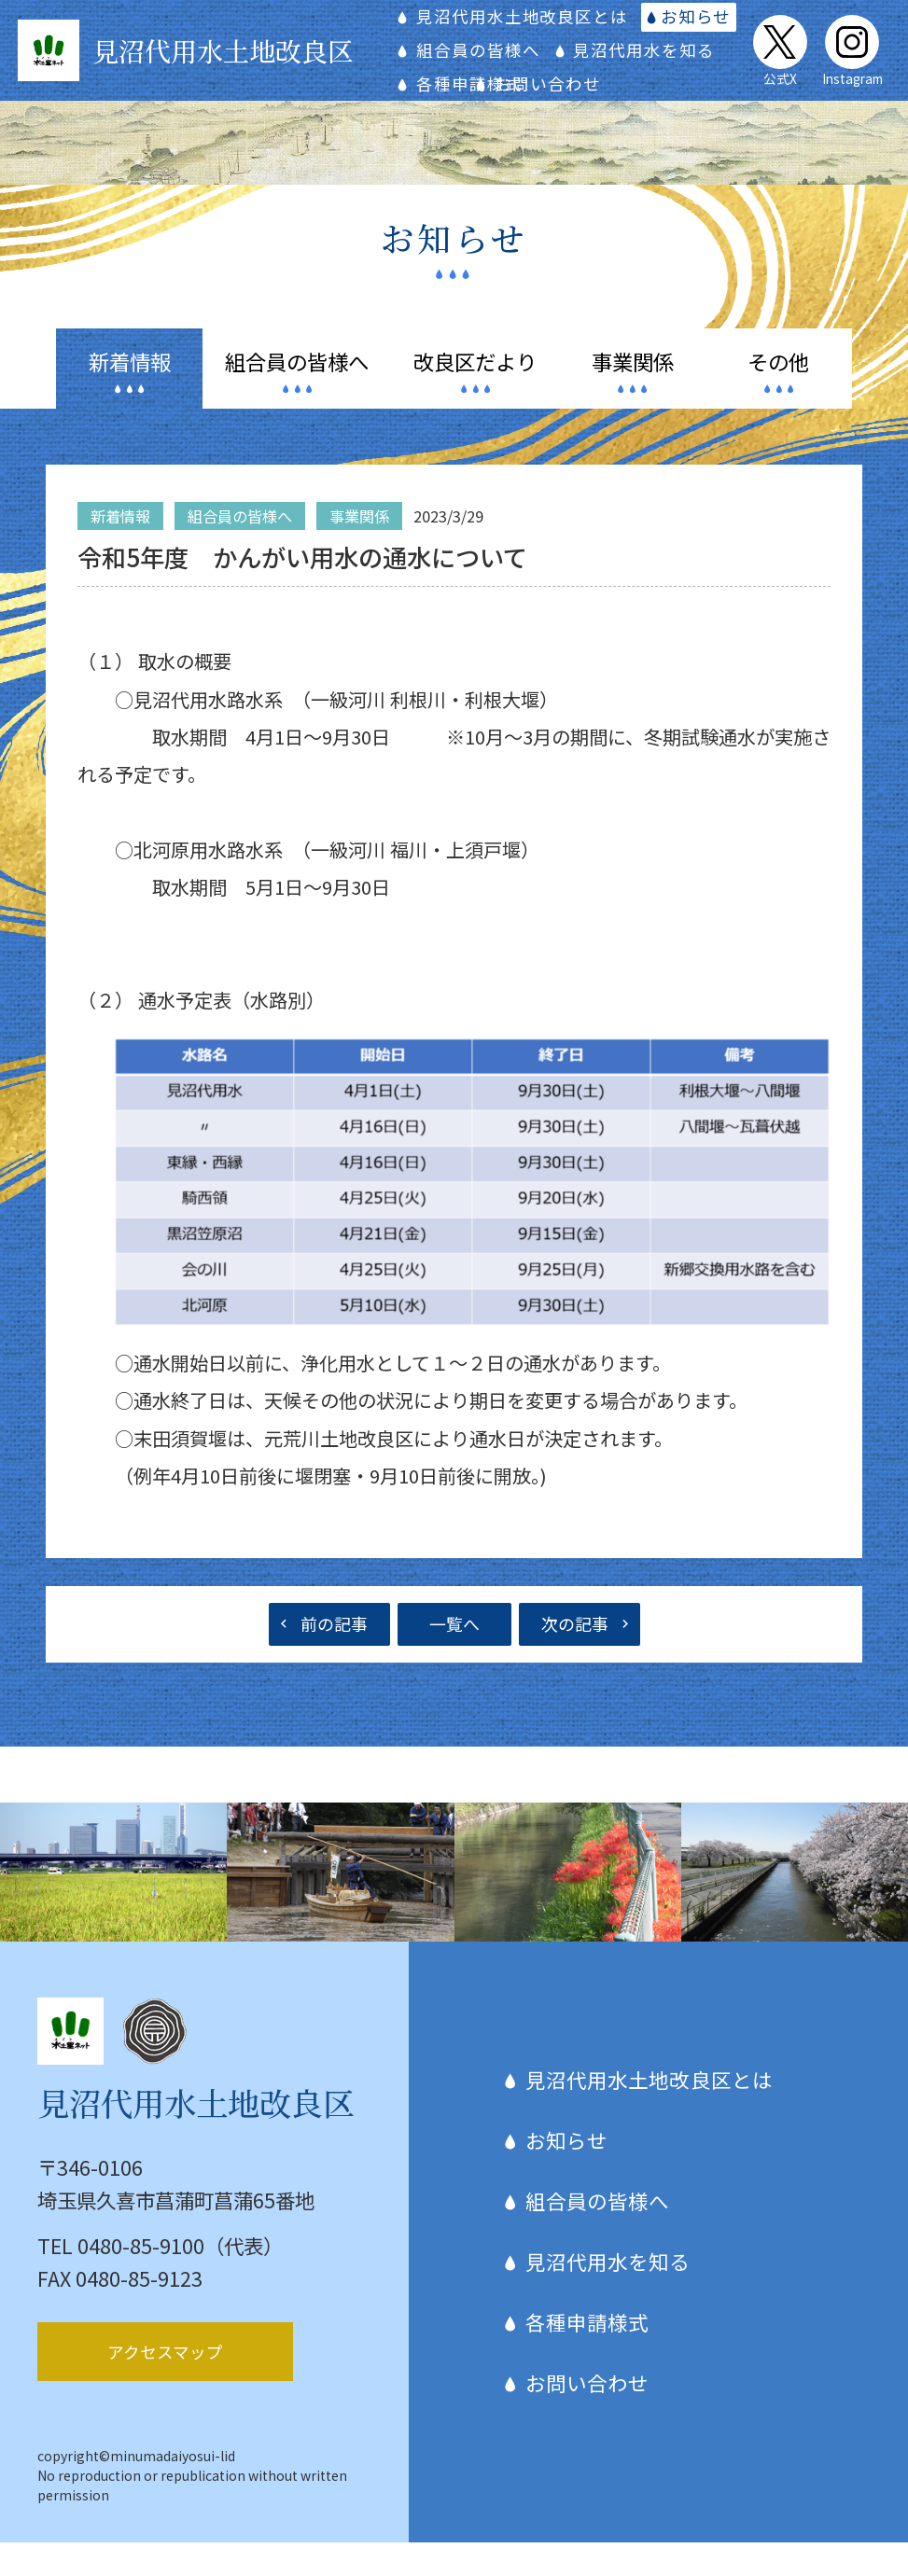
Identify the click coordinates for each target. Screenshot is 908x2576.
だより (475, 395)
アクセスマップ (166, 2385)
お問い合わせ (485, 117)
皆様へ (297, 395)
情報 (130, 395)
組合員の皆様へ (494, 50)
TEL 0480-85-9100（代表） (160, 2278)
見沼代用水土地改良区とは (537, 16)
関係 (633, 395)
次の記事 (574, 1657)
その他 (778, 395)
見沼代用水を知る (502, 83)
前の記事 (334, 1657)
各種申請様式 (659, 83)
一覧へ (454, 1657)
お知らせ (714, 16)
